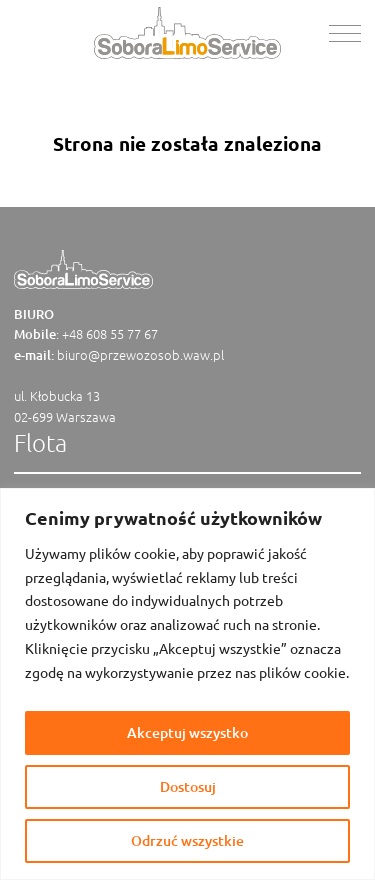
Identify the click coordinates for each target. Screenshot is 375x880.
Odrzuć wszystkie (187, 840)
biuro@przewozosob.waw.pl (140, 354)
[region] (187, 684)
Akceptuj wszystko (187, 732)
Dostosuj (188, 786)
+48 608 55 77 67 (110, 333)
